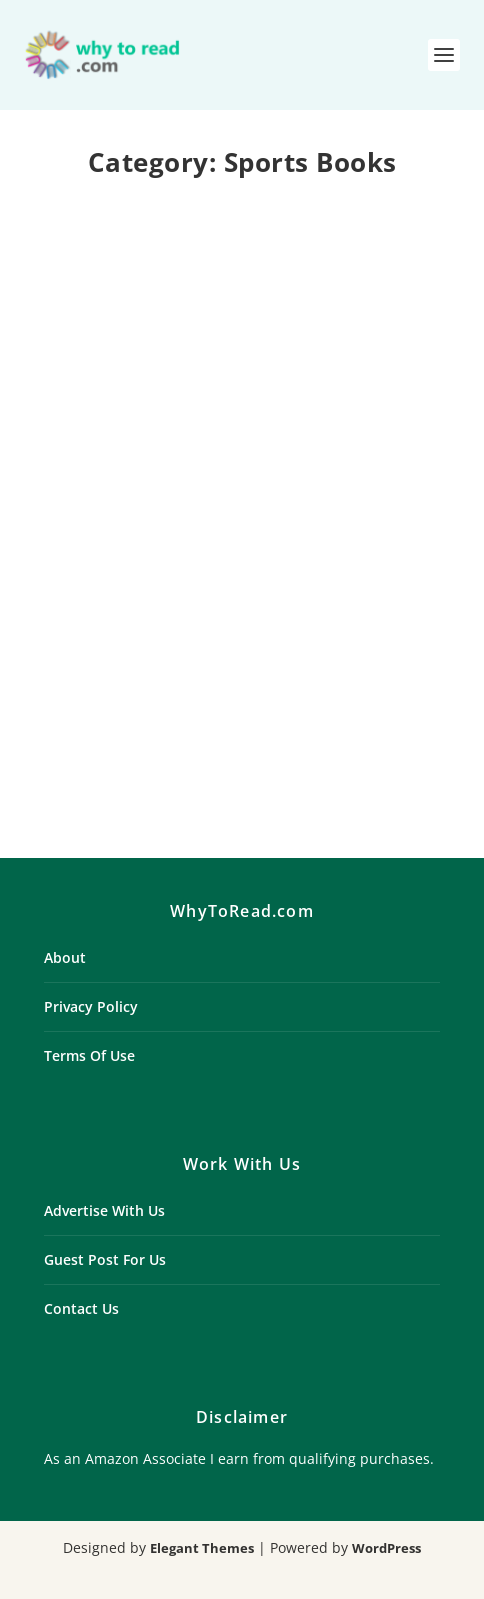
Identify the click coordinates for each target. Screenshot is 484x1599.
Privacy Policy (91, 1006)
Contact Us (81, 1308)
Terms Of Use (89, 1055)
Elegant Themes (202, 1548)
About (65, 957)
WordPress (386, 1548)
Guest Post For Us (105, 1259)
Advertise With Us (104, 1210)
